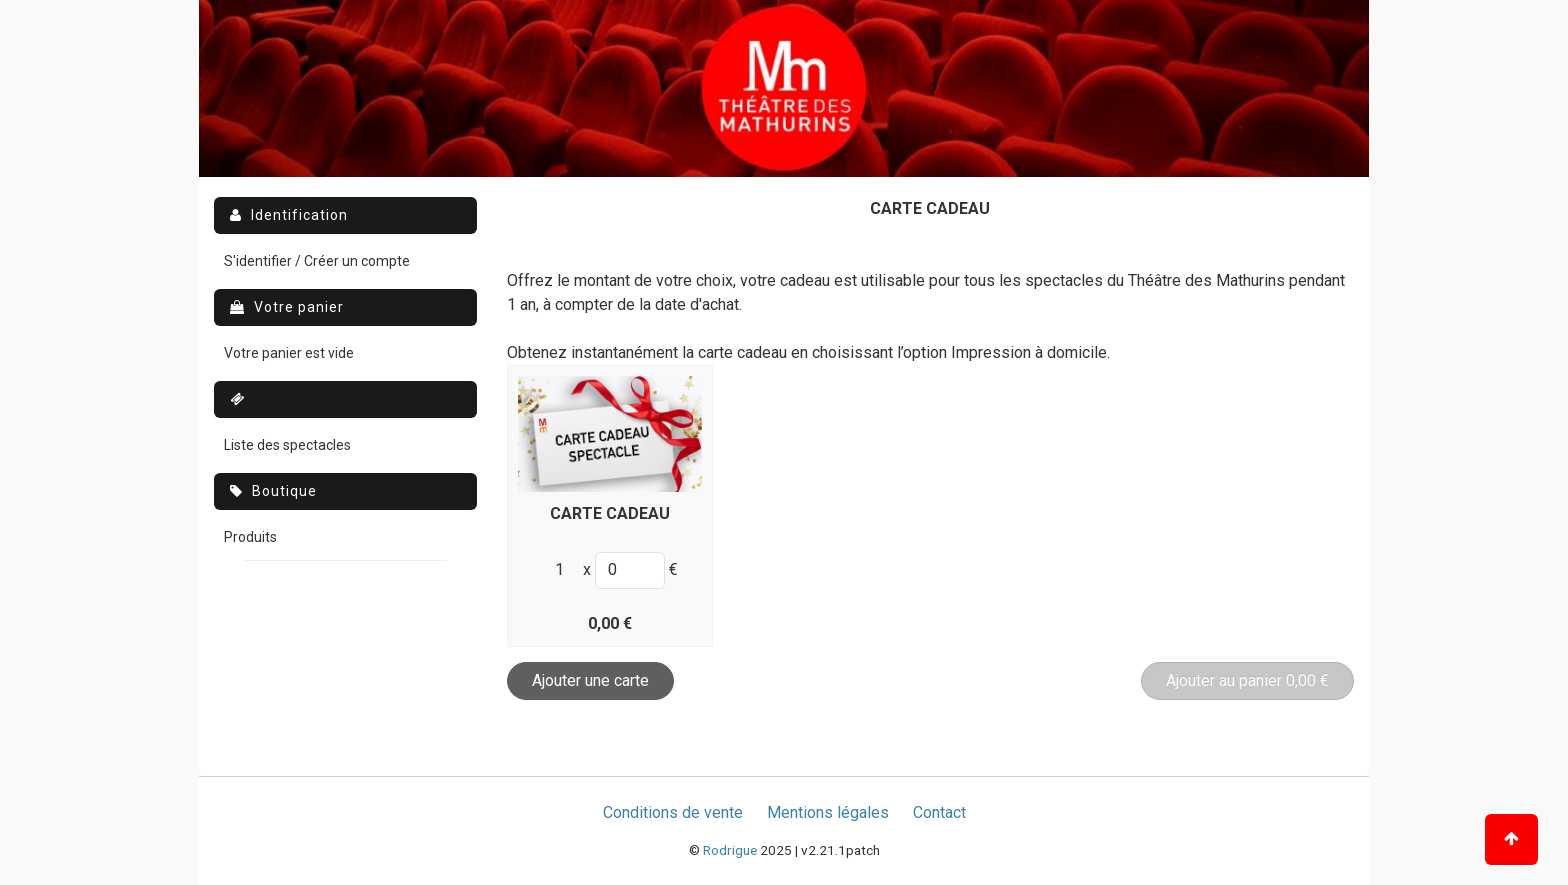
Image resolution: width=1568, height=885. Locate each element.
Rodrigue (730, 850)
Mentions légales (828, 812)
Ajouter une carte (590, 680)
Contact (939, 812)
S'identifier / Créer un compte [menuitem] (317, 261)
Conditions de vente (673, 812)
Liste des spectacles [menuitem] (287, 445)
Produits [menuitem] (250, 537)
